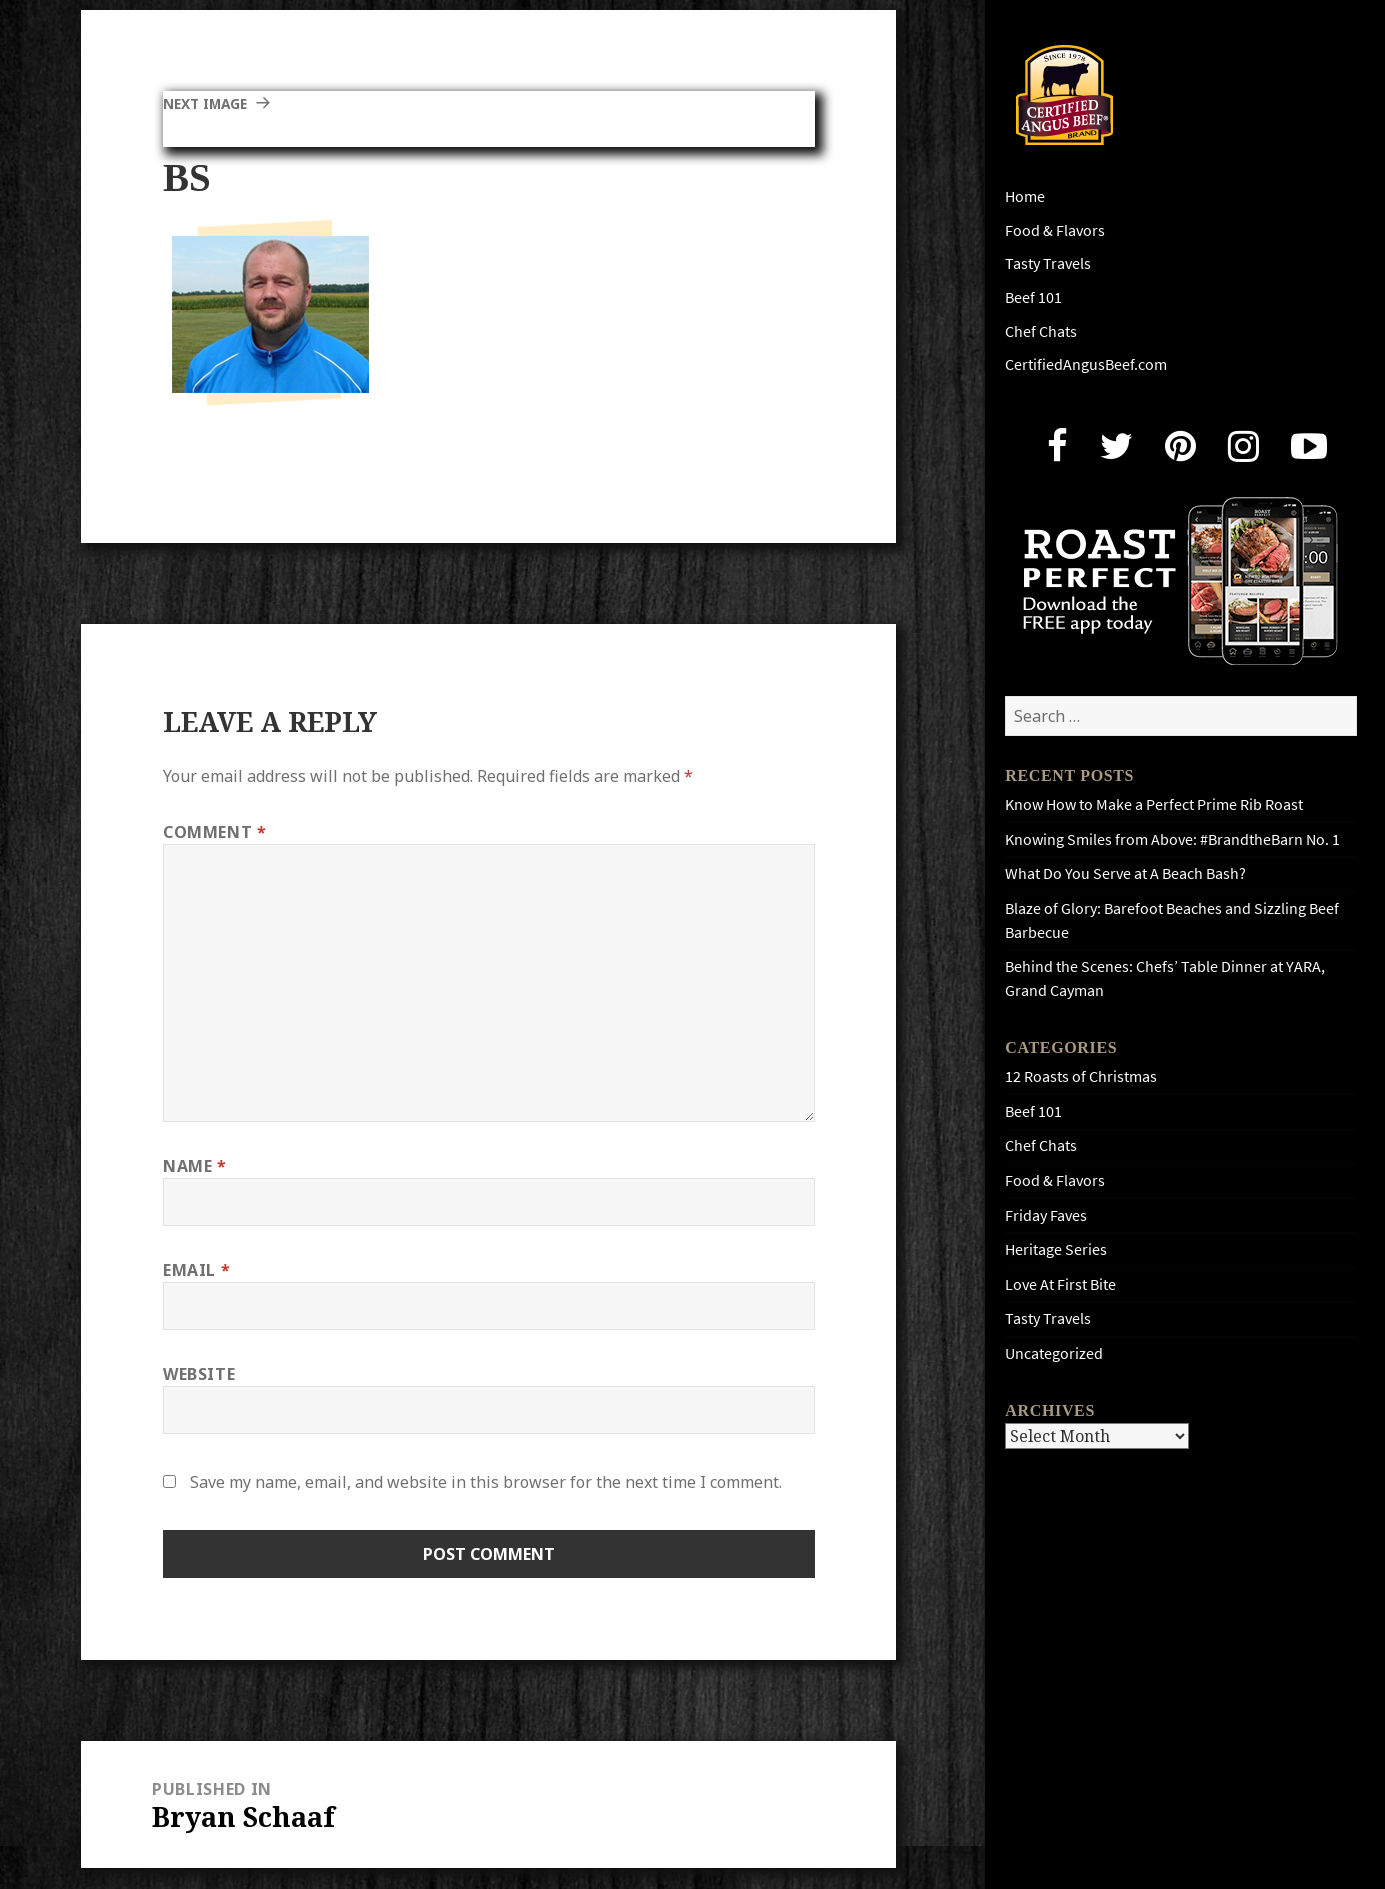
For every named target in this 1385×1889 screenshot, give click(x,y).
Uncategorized (1054, 1353)
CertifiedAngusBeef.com (1086, 364)
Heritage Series (1056, 1249)
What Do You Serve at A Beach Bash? (1125, 873)
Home (1025, 196)
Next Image (213, 103)
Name (195, 1166)
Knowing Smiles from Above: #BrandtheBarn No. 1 (1172, 839)
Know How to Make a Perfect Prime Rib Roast (1154, 804)
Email (196, 1270)
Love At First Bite (1060, 1284)
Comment (215, 832)
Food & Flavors (1055, 230)
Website (199, 1374)
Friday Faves (1046, 1215)
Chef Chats (1041, 331)
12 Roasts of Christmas (1081, 1076)
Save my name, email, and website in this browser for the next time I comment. (486, 1482)
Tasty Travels (1048, 263)
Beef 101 (1033, 297)
